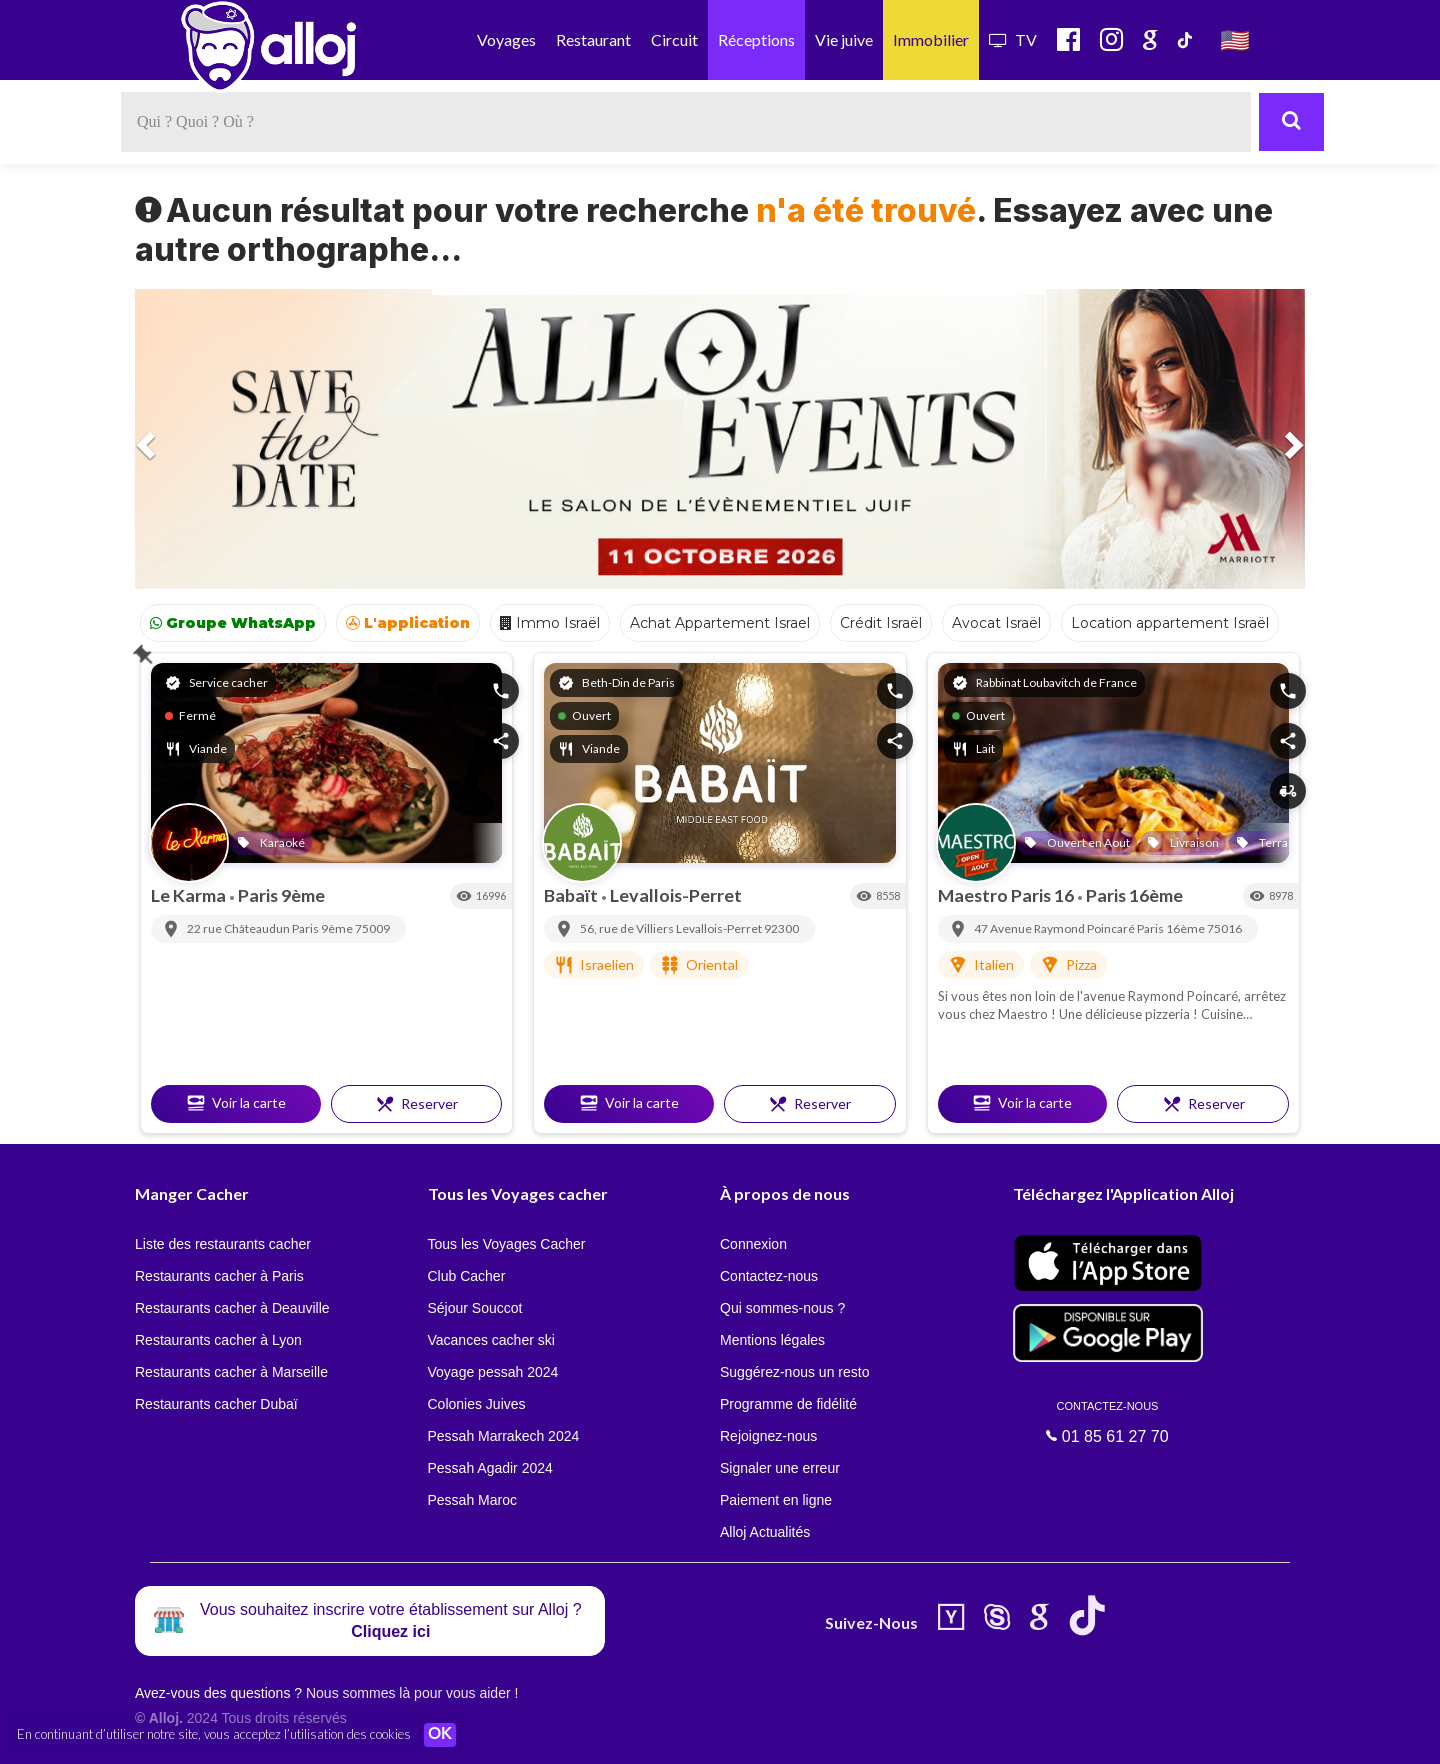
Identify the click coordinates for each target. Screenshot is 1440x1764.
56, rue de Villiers (628, 928)
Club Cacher (467, 1276)
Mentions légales (772, 1340)
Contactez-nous (769, 1276)
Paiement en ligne (776, 1500)
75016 (1224, 928)
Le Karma (190, 895)
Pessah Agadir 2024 (490, 1468)
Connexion (753, 1244)
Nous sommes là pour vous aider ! (412, 1693)
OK (440, 1735)
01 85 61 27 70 (1108, 1422)
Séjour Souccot (475, 1308)
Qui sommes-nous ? (782, 1308)
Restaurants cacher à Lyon (218, 1340)
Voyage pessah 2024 (493, 1372)
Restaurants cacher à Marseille (231, 1372)
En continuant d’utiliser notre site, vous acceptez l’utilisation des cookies (214, 1734)
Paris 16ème (1134, 895)
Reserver (416, 1104)
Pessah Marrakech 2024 (504, 1436)
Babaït (572, 895)
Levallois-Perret (676, 895)
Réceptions (756, 39)
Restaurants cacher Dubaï (216, 1404)
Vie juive (844, 39)
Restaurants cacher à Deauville (232, 1308)
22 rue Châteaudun (239, 928)
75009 (372, 928)
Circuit (674, 39)
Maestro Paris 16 (1007, 895)
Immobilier (931, 39)
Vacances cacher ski (491, 1340)
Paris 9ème (281, 895)
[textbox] (686, 122)
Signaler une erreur (780, 1468)
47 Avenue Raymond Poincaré (1055, 928)
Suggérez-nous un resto (794, 1372)
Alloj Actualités (765, 1532)
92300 (781, 928)
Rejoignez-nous (768, 1436)
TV (1013, 39)
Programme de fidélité (788, 1404)
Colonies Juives (477, 1404)
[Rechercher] (1291, 122)
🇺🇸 (1235, 39)
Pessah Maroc (472, 1500)
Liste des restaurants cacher (223, 1244)
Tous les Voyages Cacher (507, 1244)
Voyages (506, 39)
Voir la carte (236, 1103)
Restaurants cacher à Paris (219, 1276)
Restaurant (593, 39)
